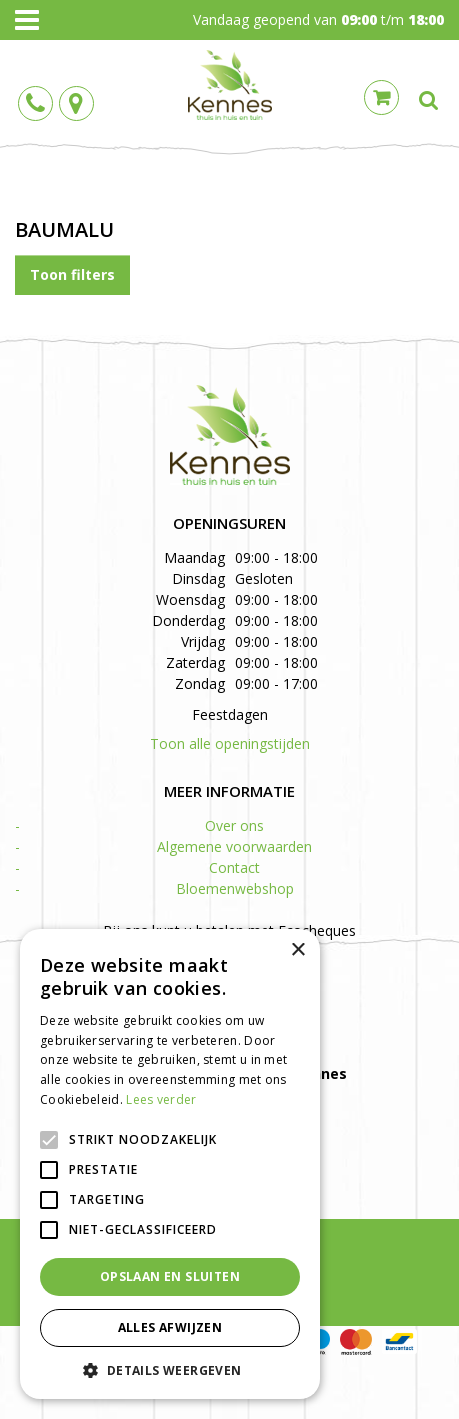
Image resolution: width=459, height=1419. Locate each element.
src (429, 100)
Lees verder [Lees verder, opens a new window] (161, 1099)
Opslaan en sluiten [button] (170, 1276)
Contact (234, 867)
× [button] (297, 950)
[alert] (170, 1164)
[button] (170, 1369)
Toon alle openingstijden (230, 743)
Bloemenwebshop (235, 888)
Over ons (234, 825)
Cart (381, 97)
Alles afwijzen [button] (170, 1327)
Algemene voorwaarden (234, 846)
